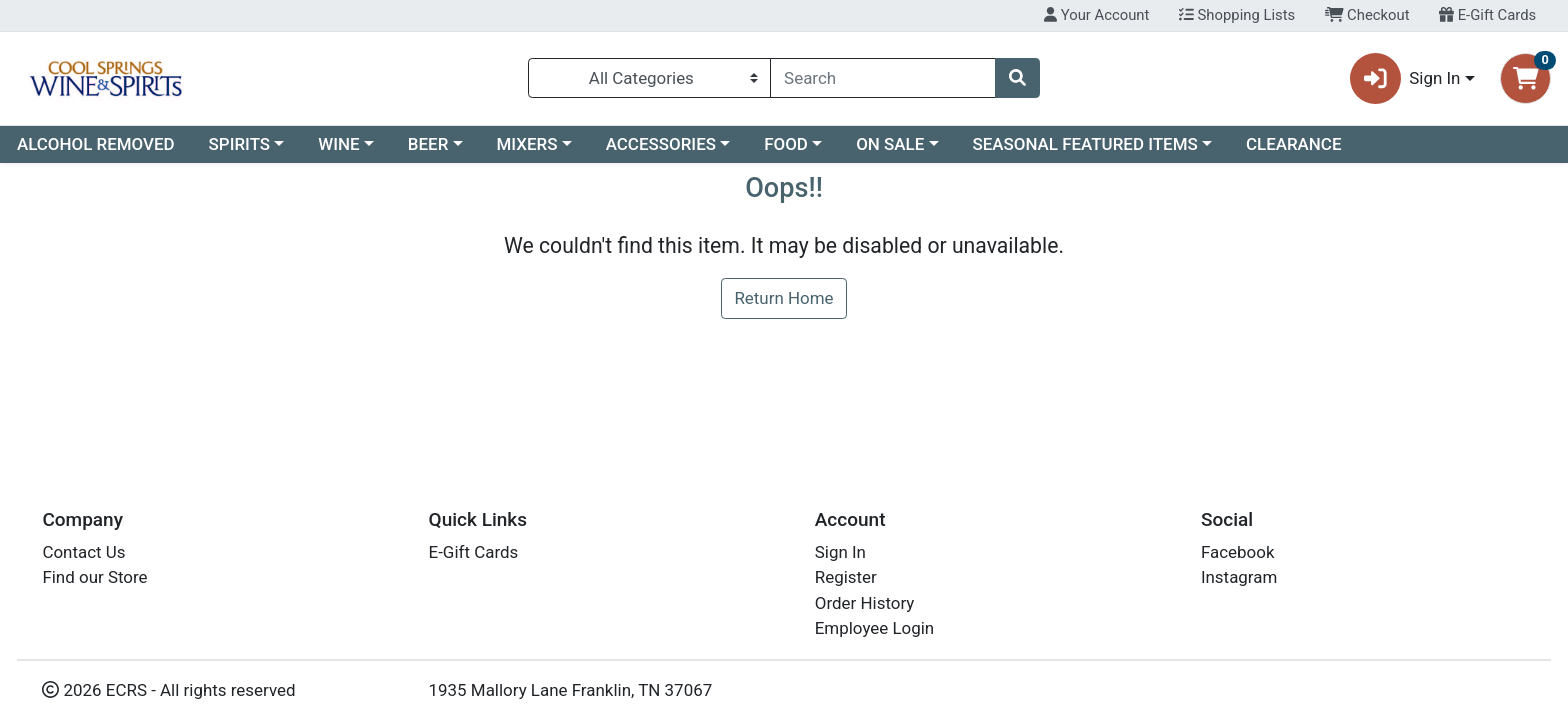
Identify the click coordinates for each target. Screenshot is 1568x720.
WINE (338, 144)
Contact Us (83, 552)
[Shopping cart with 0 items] (1525, 78)
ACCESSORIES (661, 144)
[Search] (883, 78)
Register (846, 577)
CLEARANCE (1294, 144)
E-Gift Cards (1487, 15)
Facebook (1238, 552)
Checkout (1367, 15)
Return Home (783, 298)
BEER (428, 144)
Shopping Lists (1237, 15)
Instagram (1239, 577)
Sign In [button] (1405, 78)
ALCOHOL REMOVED (96, 144)
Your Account (1096, 15)
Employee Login (874, 628)
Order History (865, 603)
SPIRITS (240, 144)
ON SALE (890, 144)
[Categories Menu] (649, 78)
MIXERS (527, 144)
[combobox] (883, 78)
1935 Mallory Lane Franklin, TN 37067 (571, 690)
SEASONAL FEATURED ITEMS (1084, 144)
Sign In (840, 552)
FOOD (786, 144)
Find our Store (94, 577)
